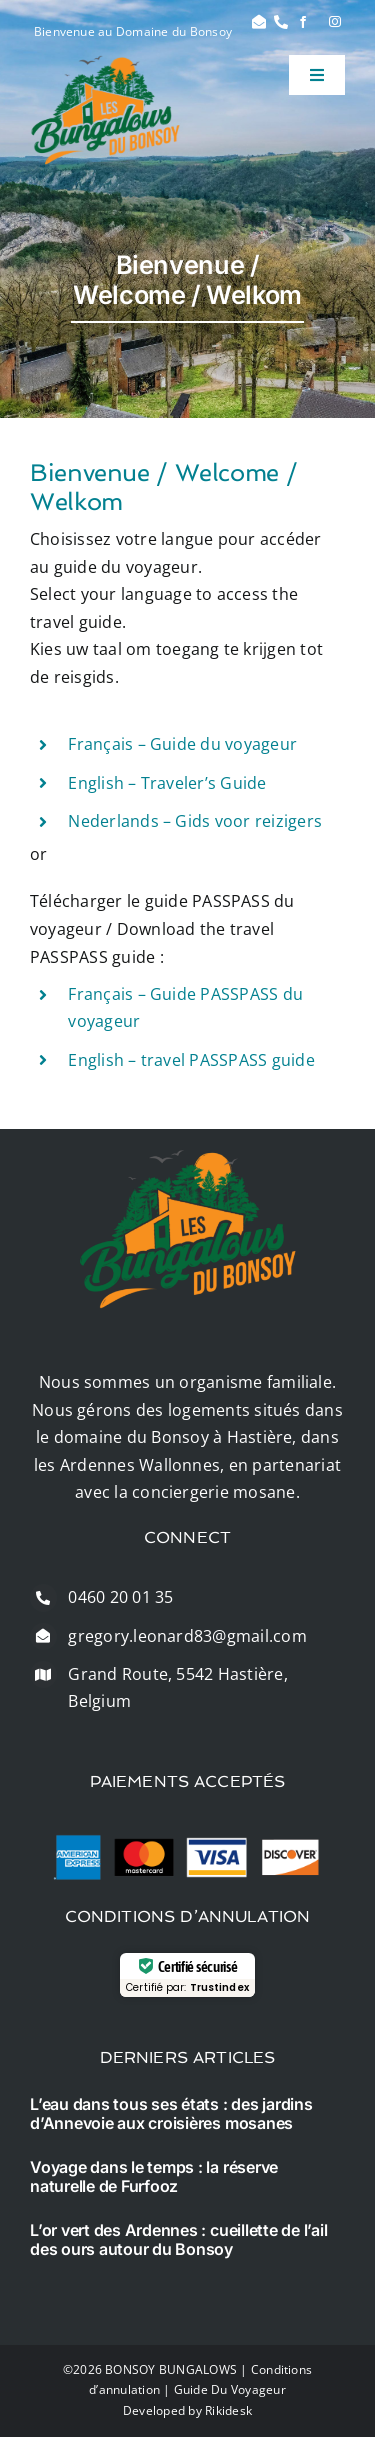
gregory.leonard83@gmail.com (187, 1636)
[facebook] (303, 22)
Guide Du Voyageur (230, 2389)
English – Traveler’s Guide (167, 783)
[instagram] (335, 22)
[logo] (105, 63)
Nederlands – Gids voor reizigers (195, 821)
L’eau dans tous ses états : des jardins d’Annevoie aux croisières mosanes (171, 2113)
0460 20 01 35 (120, 1597)
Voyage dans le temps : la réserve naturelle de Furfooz (154, 2176)
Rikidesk (228, 2410)
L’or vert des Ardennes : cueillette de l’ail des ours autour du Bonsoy (178, 2239)
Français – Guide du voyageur (182, 744)
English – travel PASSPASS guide (191, 1060)
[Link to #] (259, 22)
